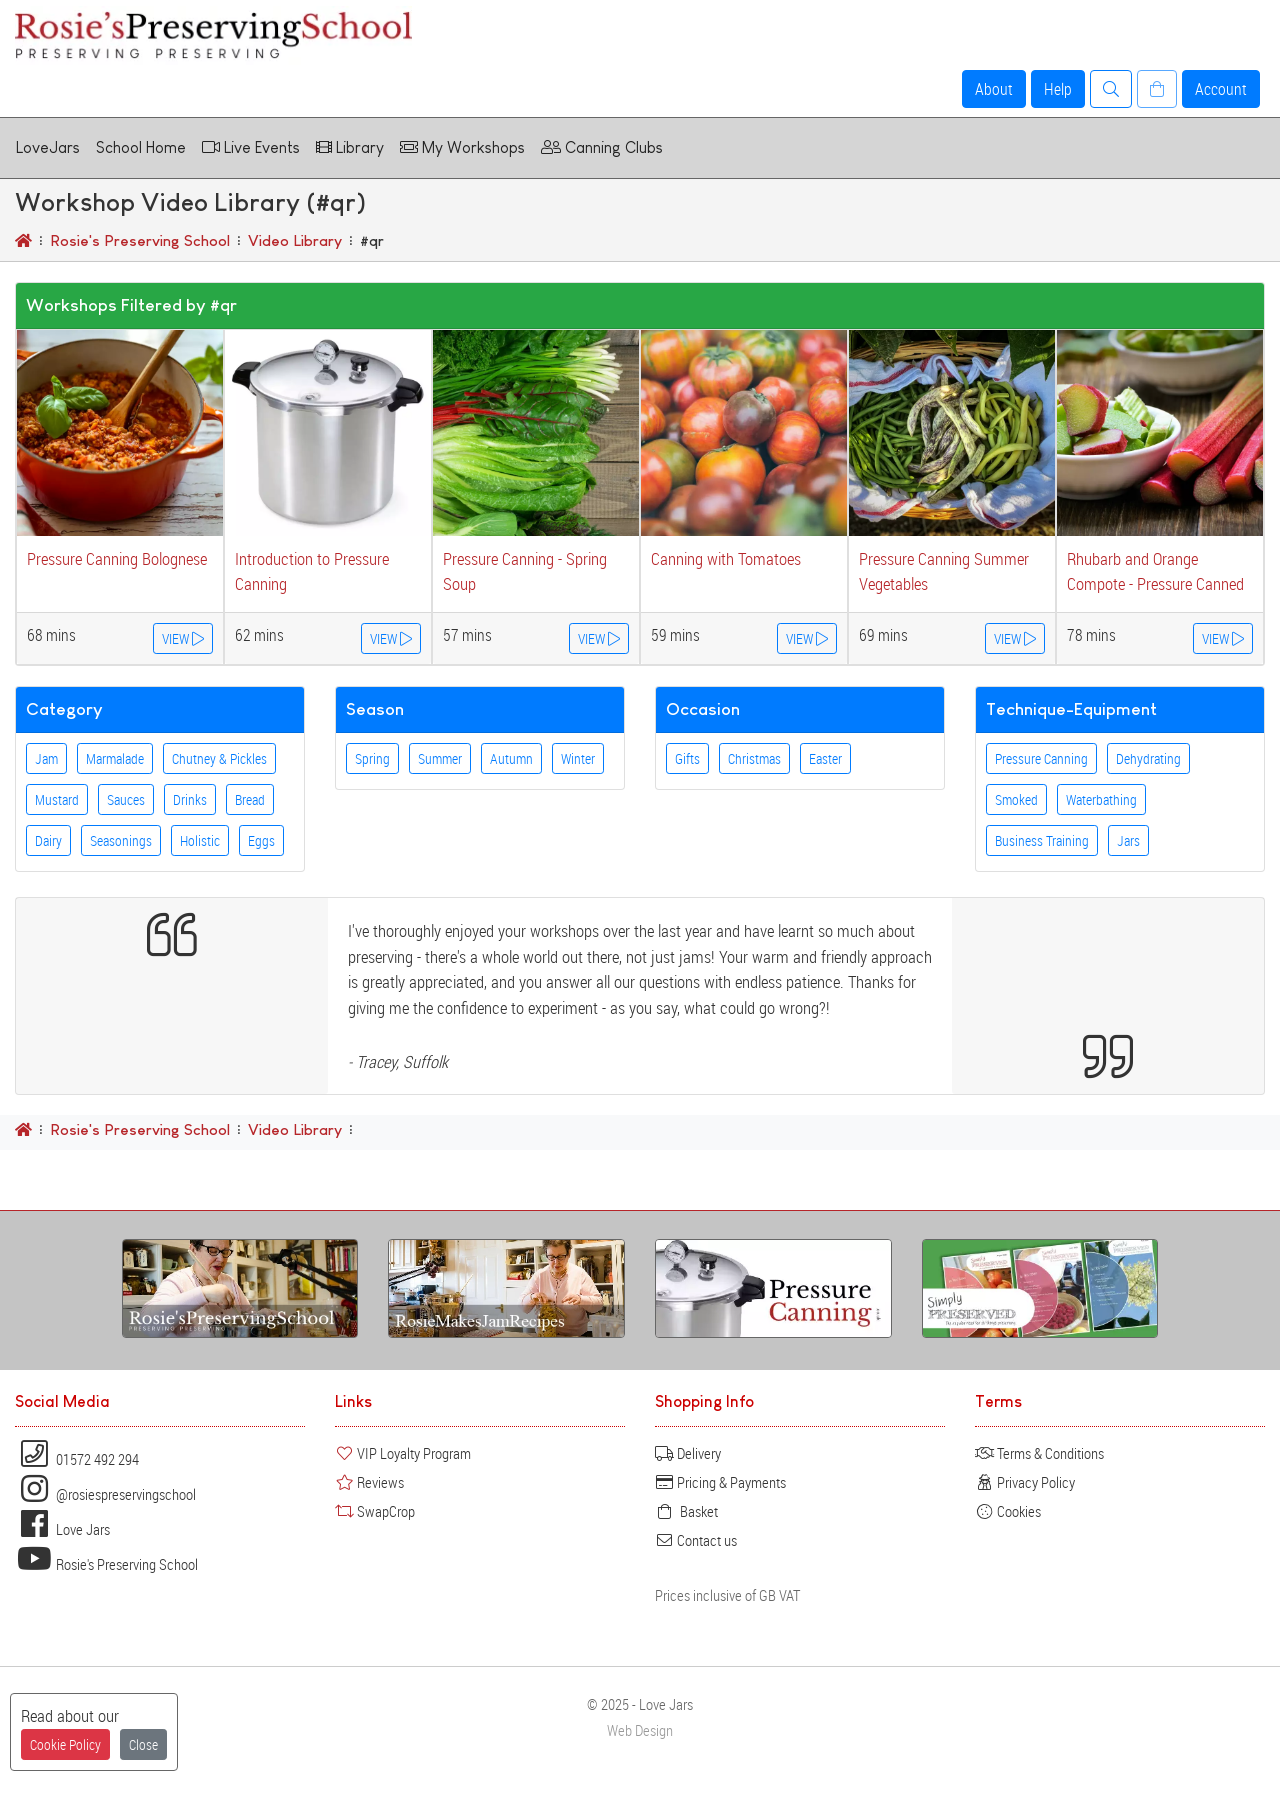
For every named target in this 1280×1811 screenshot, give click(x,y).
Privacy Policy (1025, 1482)
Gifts (687, 758)
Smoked (1016, 799)
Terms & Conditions (1039, 1453)
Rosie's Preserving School (106, 1564)
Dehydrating (1148, 758)
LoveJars (48, 147)
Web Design (640, 1730)
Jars (1128, 840)
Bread (250, 799)
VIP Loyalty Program (403, 1453)
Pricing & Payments (720, 1482)
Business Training (1042, 840)
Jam (46, 758)
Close (143, 1744)
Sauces (126, 799)
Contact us (696, 1540)
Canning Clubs (602, 147)
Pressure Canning (1041, 758)
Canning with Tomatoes (726, 558)
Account (1221, 89)
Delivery (688, 1453)
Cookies (1008, 1511)
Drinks (190, 799)
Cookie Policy (65, 1744)
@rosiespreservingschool (105, 1494)
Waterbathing (1101, 799)
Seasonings (121, 840)
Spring (372, 758)
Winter (578, 758)
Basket (686, 1511)
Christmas (754, 758)
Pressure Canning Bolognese (117, 558)
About (994, 89)
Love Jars (62, 1529)
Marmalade (115, 758)
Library (350, 147)
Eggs (261, 840)
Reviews (369, 1482)
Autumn (511, 758)
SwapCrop (375, 1511)
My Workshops (462, 147)
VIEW (183, 638)
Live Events (251, 147)
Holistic (200, 840)
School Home (141, 147)
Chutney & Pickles (219, 758)
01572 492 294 (77, 1459)
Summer (440, 758)
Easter (825, 758)
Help (1058, 89)
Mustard (57, 799)
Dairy (48, 840)
